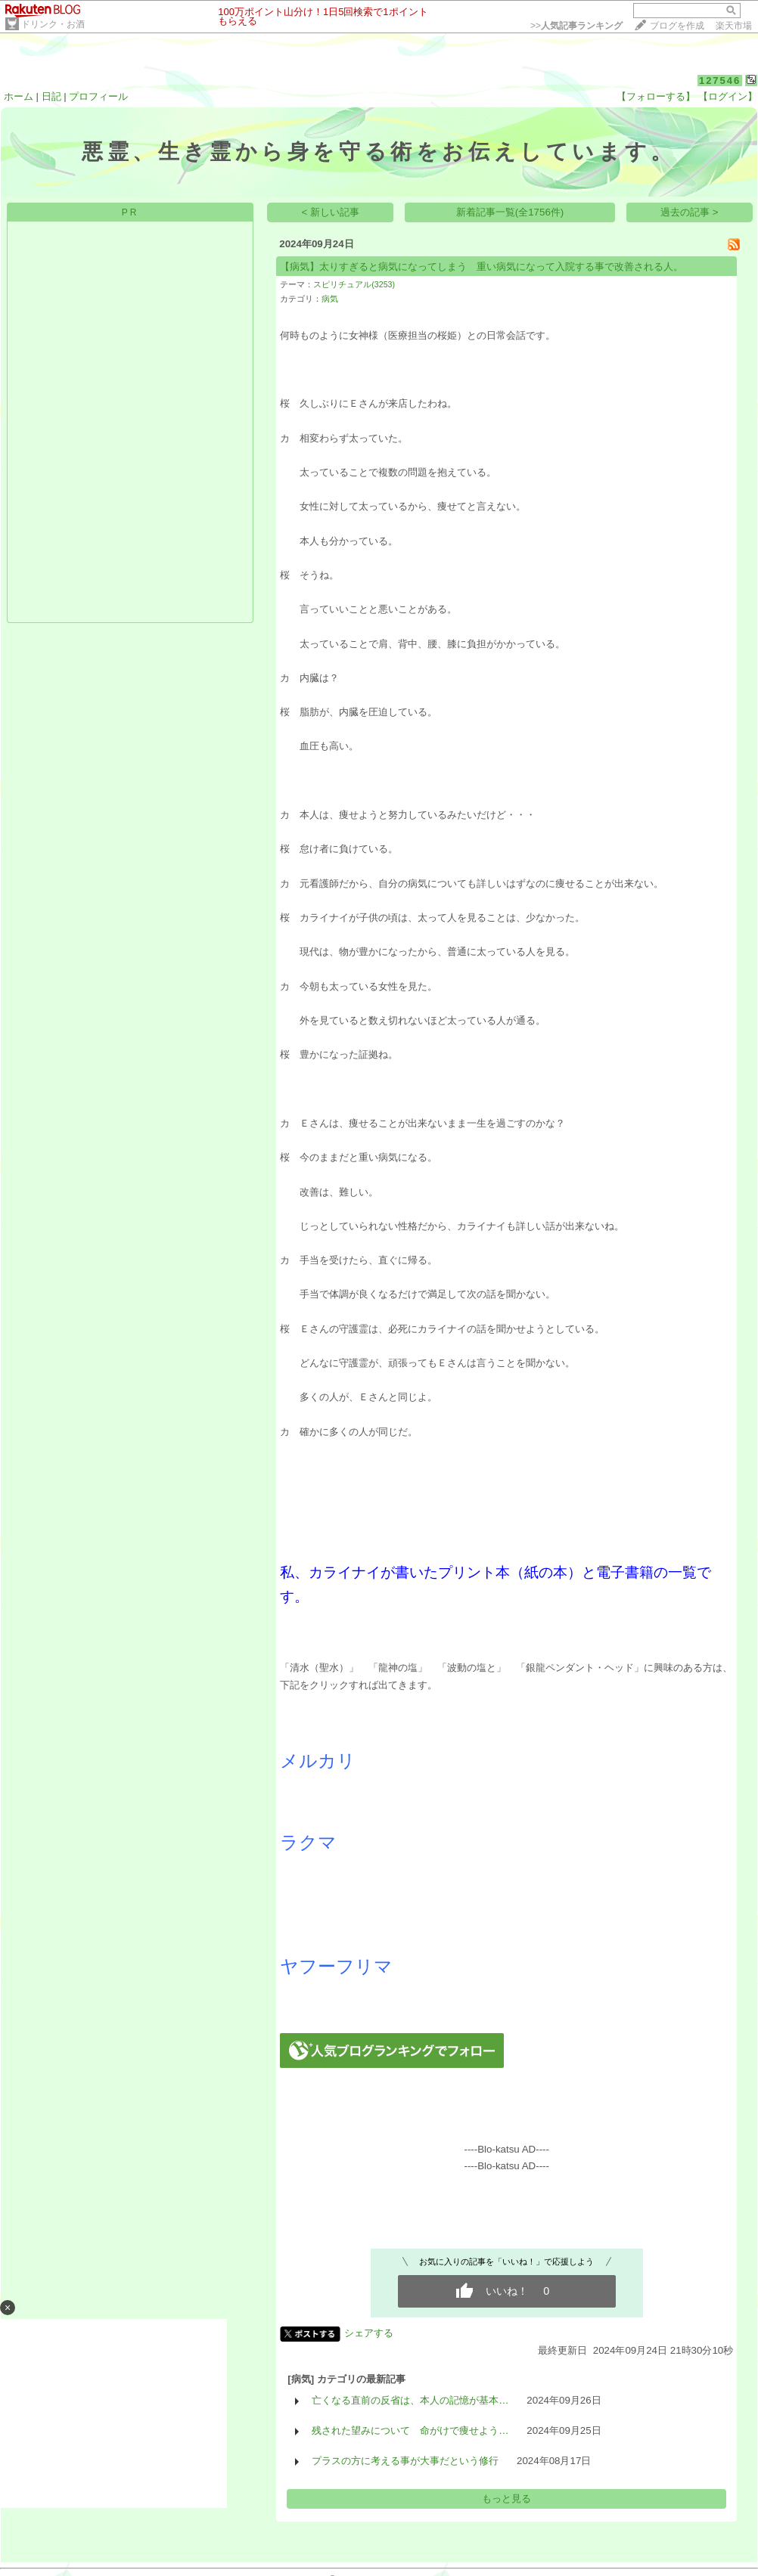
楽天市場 (734, 25)
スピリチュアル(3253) (354, 284)
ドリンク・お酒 (53, 24)
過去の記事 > (689, 212)
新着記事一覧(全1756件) (510, 212)
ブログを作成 (677, 25)
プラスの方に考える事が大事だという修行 (405, 2460)
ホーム (18, 96)
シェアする (368, 2333)
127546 (720, 80)
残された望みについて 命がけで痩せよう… (410, 2430)
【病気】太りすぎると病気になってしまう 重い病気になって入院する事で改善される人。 (481, 266)
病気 (330, 298)
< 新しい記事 (331, 212)
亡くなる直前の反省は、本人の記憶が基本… (410, 2400)
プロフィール (98, 96)
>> (576, 25)
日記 (51, 96)
